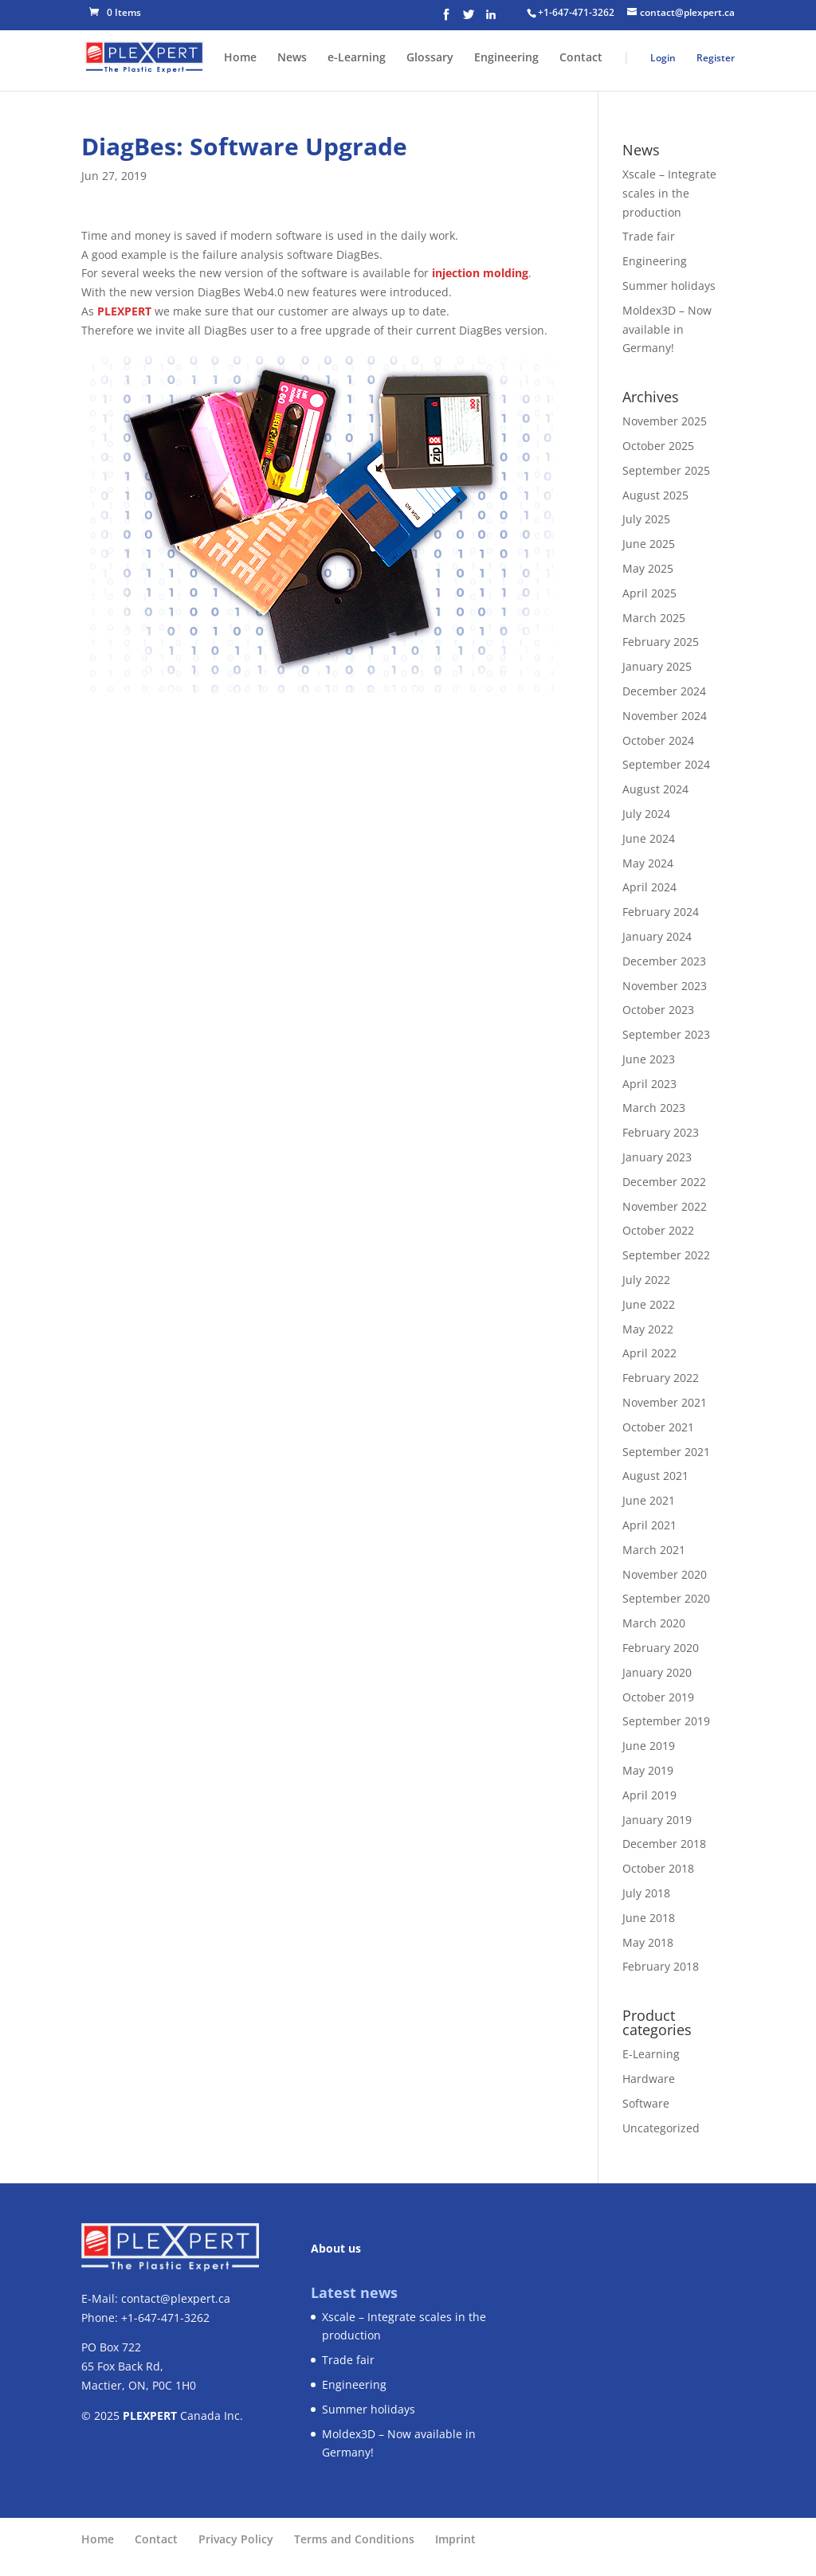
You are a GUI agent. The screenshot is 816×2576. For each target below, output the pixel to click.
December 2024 (664, 691)
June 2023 (648, 1059)
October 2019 (658, 1697)
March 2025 (653, 617)
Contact (580, 58)
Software (645, 2103)
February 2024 (660, 911)
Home (240, 58)
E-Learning (651, 2053)
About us (336, 2248)
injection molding (480, 272)
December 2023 (664, 961)
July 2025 (646, 519)
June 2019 (648, 1745)
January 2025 (657, 666)
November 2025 (664, 421)
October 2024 (658, 740)
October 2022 (658, 1230)
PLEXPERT (124, 311)
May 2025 (647, 568)
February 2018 (660, 1966)
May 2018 (647, 1942)
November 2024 (664, 715)
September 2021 (666, 1451)
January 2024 (657, 936)
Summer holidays (669, 285)
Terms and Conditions (354, 2539)
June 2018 (648, 1917)
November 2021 (664, 1402)
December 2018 (664, 1843)
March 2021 (653, 1549)
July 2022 (646, 1279)
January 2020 (657, 1672)
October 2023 (658, 1009)
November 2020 (664, 1574)
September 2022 (666, 1255)
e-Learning (357, 58)
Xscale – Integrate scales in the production (669, 193)
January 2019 (657, 1819)
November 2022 (664, 1206)
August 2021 (655, 1475)
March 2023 (653, 1107)
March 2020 (653, 1623)
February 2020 (660, 1647)
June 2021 (648, 1500)
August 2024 (655, 789)
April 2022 (649, 1352)
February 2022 (660, 1377)
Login (663, 58)
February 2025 (660, 641)
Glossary (429, 58)
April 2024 (649, 887)
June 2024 (648, 838)
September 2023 (666, 1034)
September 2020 (666, 1598)
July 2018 (646, 1893)
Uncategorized (661, 2128)
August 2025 (655, 495)
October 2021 (658, 1427)
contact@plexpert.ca (175, 2298)
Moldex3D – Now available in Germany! (667, 329)
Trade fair (648, 236)
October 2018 (658, 1868)
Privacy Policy (235, 2539)
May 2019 (647, 1770)
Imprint (455, 2539)
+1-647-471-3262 (576, 12)
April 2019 (649, 1795)
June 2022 (648, 1304)
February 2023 (660, 1132)
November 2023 (664, 985)
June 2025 (648, 543)
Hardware (648, 2078)
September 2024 (666, 764)
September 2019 (666, 1720)
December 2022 (664, 1181)
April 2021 (649, 1525)
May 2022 (647, 1329)
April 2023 (649, 1083)
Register (715, 58)
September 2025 (666, 470)
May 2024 (647, 863)
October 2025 (658, 445)
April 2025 (649, 593)
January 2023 (657, 1157)
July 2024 (646, 813)
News (292, 58)
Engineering (506, 58)
